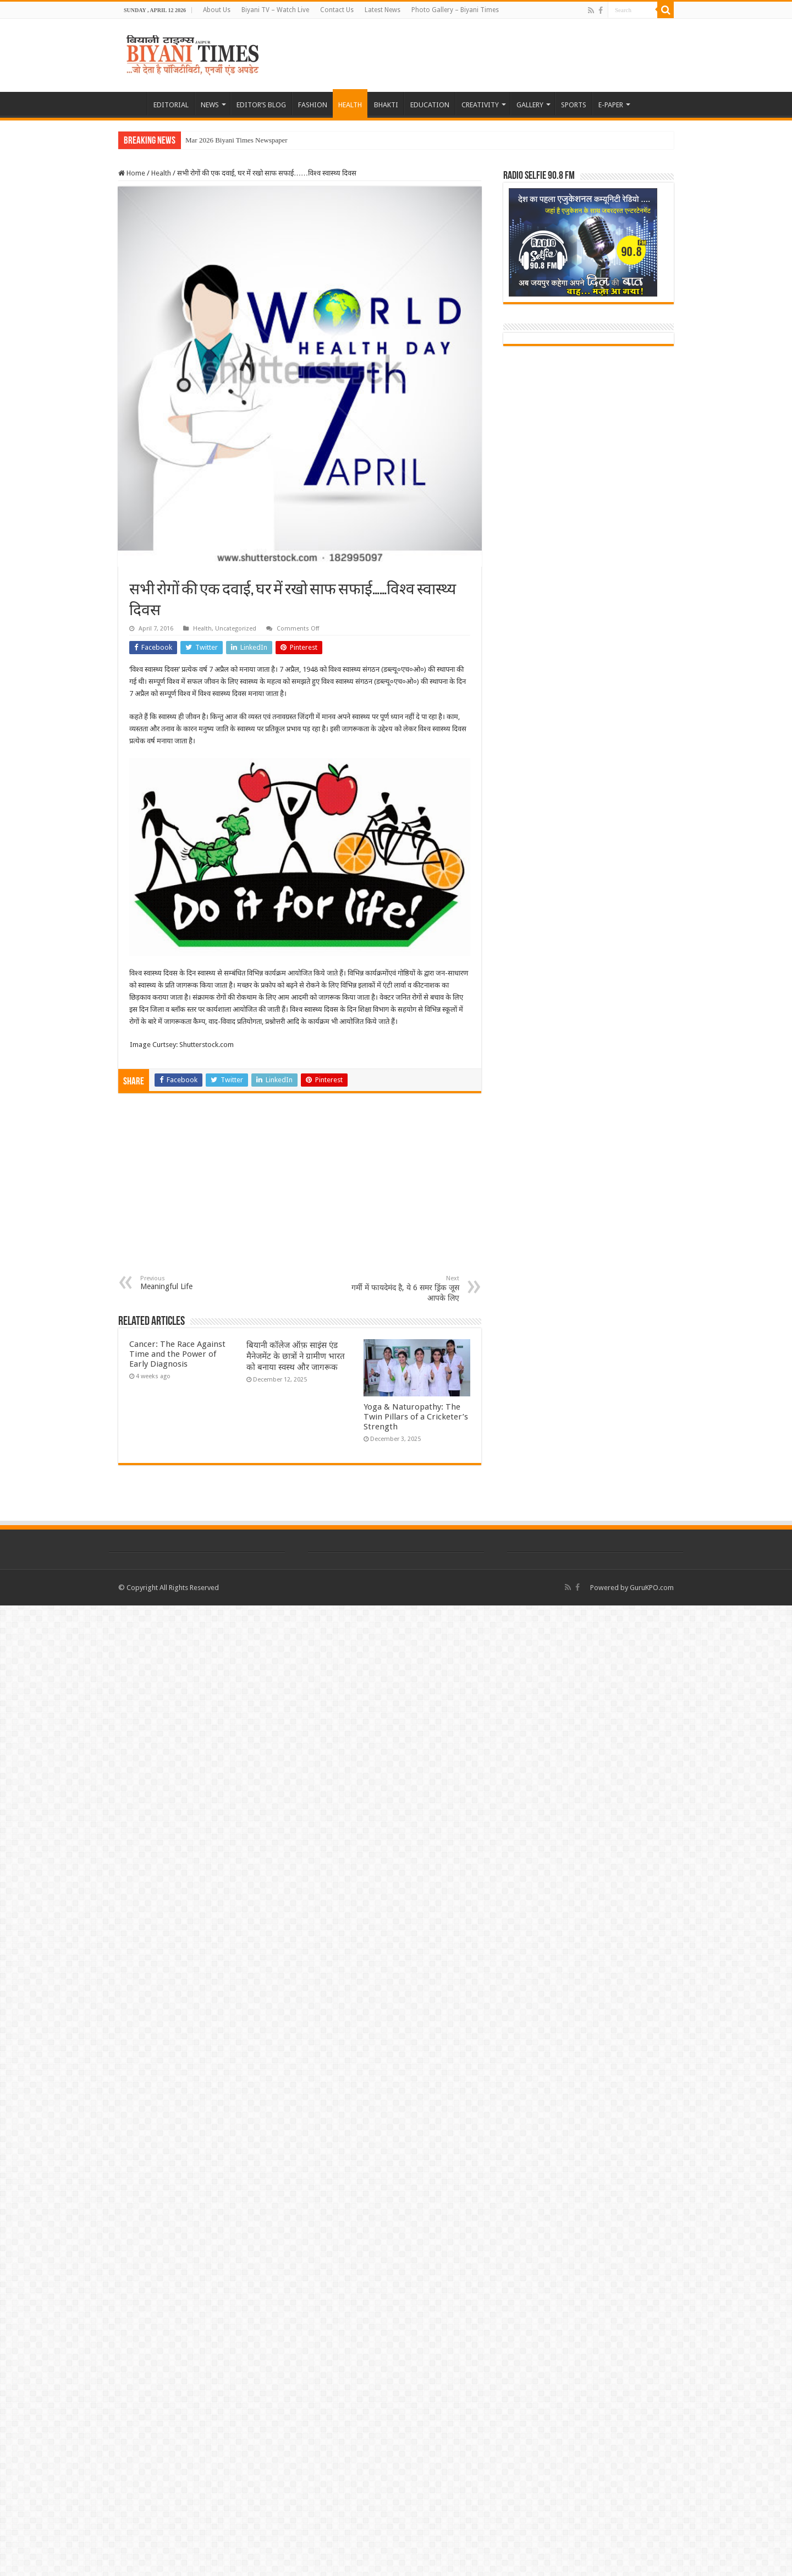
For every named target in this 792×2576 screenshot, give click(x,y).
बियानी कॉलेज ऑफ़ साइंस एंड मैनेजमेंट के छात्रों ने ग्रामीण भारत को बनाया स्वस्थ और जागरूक (295, 1356)
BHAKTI (386, 105)
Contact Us (337, 10)
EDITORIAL (171, 105)
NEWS (210, 105)
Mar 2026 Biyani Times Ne (224, 140)
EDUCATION (429, 105)
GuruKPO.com (652, 1587)
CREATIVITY (480, 105)
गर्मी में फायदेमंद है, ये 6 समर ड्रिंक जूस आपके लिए (402, 1288)
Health (161, 173)
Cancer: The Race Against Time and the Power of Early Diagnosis (177, 1354)
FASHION (312, 105)
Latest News (382, 10)
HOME (132, 103)
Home (131, 173)
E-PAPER (610, 105)
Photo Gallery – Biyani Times (455, 10)
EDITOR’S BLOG (261, 105)
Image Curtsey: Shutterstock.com (181, 1044)
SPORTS (573, 105)
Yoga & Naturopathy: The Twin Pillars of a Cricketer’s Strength (416, 1417)
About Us (216, 10)
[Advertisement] (299, 1192)
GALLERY (529, 105)
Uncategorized (235, 628)
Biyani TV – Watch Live (275, 10)
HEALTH (350, 105)
